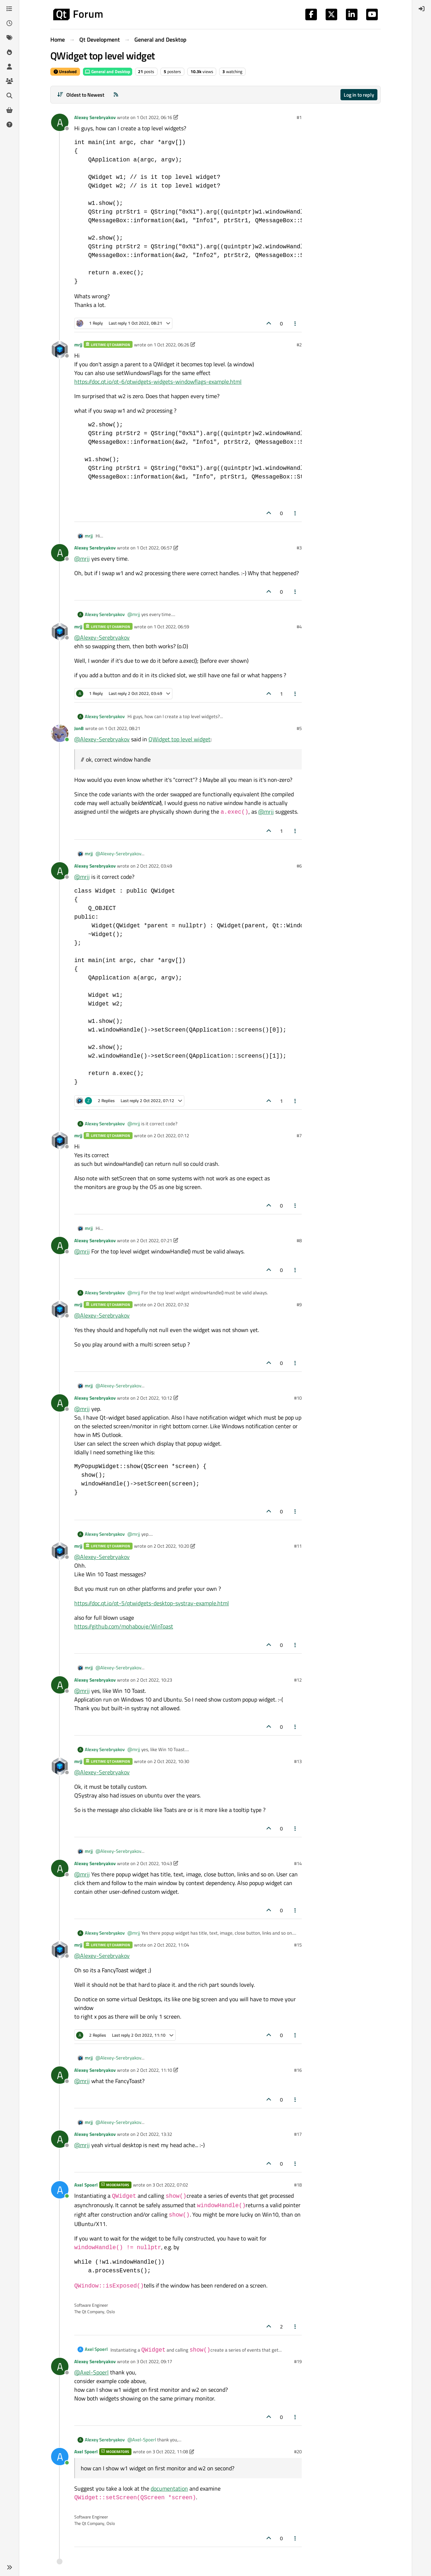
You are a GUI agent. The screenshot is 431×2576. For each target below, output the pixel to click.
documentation (169, 2488)
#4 (299, 626)
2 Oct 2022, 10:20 (171, 1546)
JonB (79, 728)
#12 (298, 1679)
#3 (299, 547)
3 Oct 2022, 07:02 (170, 2184)
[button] (9, 2567)
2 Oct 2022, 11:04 (171, 1944)
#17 (298, 2134)
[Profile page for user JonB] (59, 733)
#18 (298, 2184)
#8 (299, 1240)
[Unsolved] (9, 124)
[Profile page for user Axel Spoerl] (59, 2189)
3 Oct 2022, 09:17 (154, 2361)
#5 (299, 728)
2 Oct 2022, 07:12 (171, 1135)
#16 (298, 2070)
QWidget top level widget (179, 739)
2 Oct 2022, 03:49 (154, 865)
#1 (299, 117)
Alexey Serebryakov (95, 117)
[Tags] (9, 37)
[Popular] (9, 52)
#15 (298, 1944)
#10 (298, 1397)
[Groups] (9, 81)
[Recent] (9, 23)
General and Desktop (107, 71)
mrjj (78, 344)
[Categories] (9, 8)
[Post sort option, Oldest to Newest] (81, 94)
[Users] (9, 66)
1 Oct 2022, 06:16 (154, 117)
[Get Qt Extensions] (9, 110)
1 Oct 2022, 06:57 (154, 547)
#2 (299, 344)
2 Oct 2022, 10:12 (154, 1397)
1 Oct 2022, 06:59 (171, 626)
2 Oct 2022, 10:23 (154, 1679)
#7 (299, 1135)
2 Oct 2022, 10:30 (171, 1761)
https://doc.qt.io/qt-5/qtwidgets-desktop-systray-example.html (151, 1603)
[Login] (421, 8)
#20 (298, 2451)
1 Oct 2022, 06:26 (171, 344)
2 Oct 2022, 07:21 (154, 1240)
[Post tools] (295, 323)
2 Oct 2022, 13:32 (154, 2134)
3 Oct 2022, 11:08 (170, 2451)
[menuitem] (421, 8)
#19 (298, 2361)
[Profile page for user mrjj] (59, 349)
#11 (298, 1546)
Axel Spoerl (86, 2184)
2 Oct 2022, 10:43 (154, 1863)
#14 (298, 1863)
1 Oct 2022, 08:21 (122, 728)
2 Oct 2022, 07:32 (171, 1304)
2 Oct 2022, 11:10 (154, 2070)
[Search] (9, 95)
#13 (298, 1761)
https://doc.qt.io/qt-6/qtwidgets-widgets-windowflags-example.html (158, 381)
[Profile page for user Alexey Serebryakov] (59, 122)
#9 (299, 1304)
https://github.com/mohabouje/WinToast (123, 1626)
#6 (299, 865)
